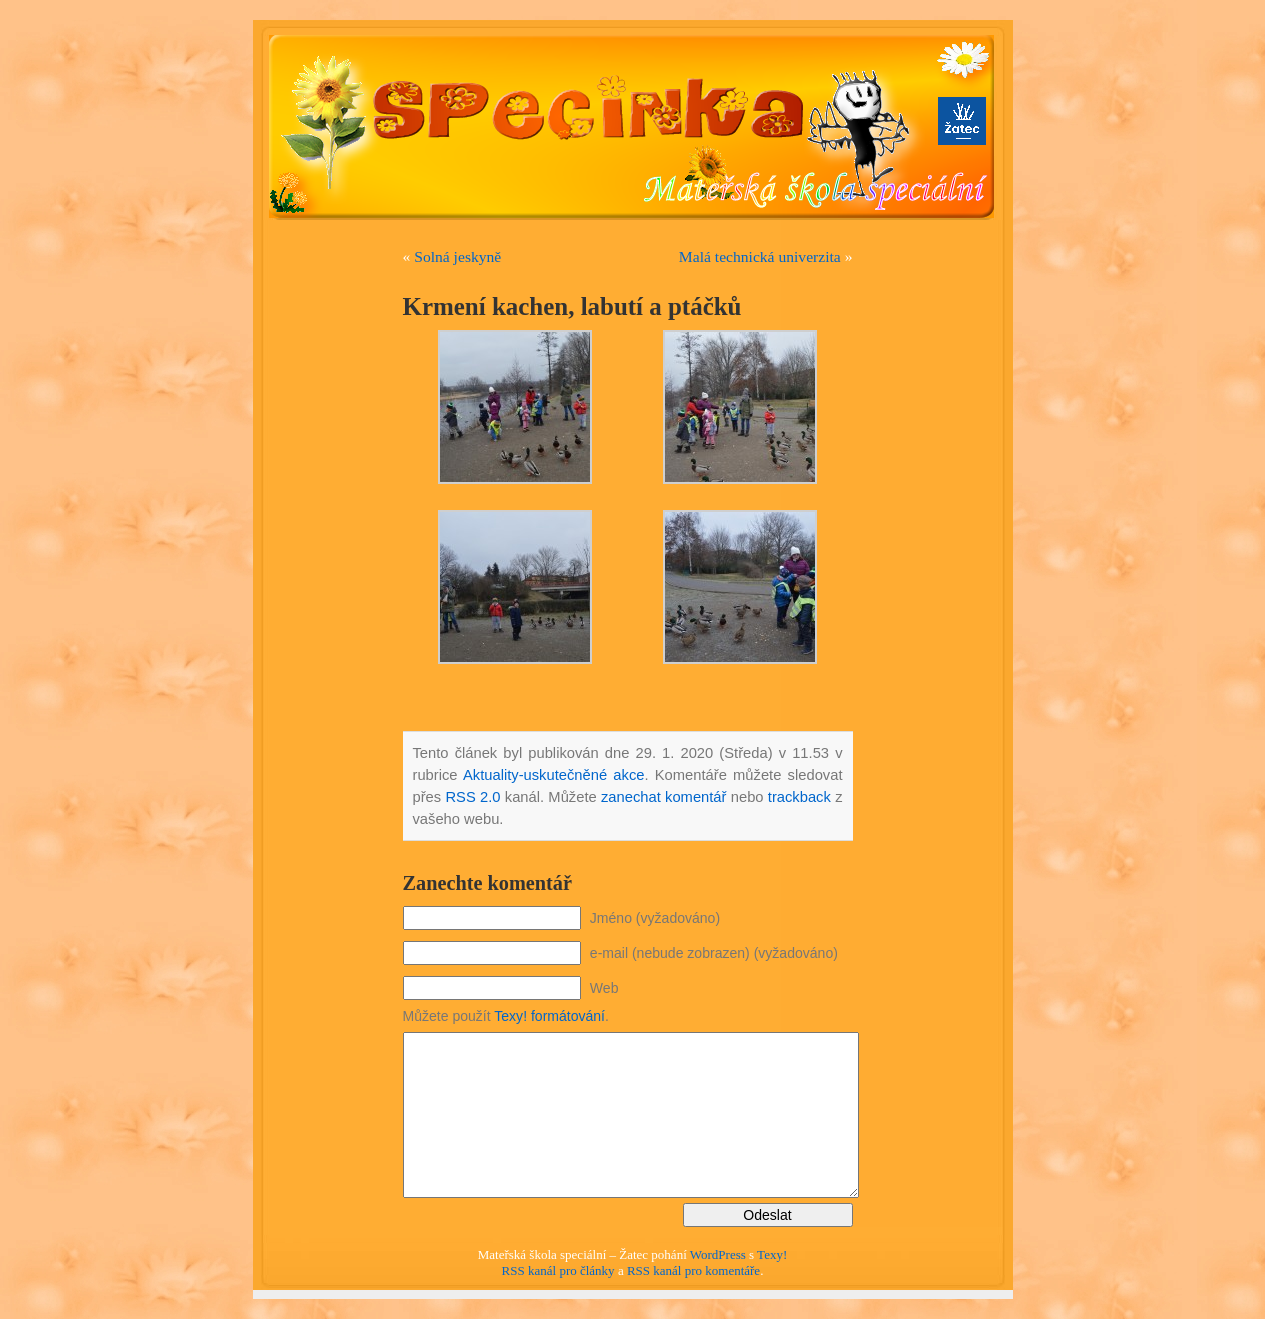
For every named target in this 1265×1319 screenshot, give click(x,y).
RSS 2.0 (472, 797)
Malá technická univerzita (760, 256)
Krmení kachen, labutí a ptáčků (572, 306)
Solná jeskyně (457, 256)
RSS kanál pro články (558, 1270)
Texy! (772, 1254)
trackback (799, 797)
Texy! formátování (549, 1016)
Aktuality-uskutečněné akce (554, 775)
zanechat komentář (664, 797)
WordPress (718, 1254)
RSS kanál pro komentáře (693, 1270)
